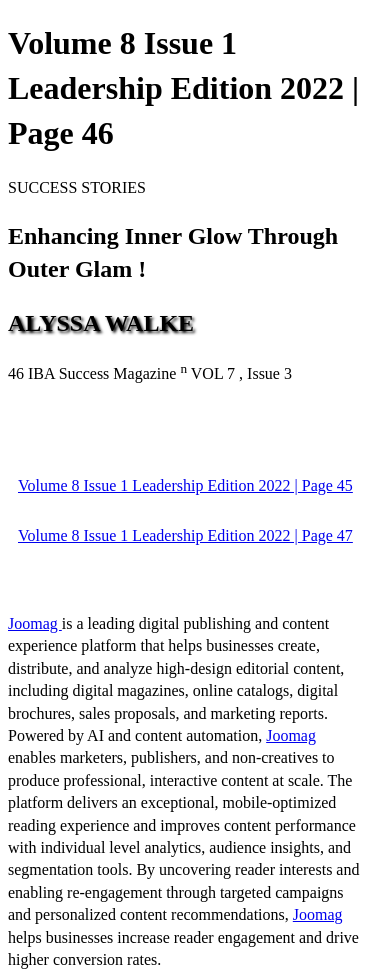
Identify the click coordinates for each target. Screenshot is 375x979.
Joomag (35, 623)
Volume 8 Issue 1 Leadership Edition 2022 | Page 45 (185, 485)
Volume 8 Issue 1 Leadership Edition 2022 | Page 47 (185, 535)
